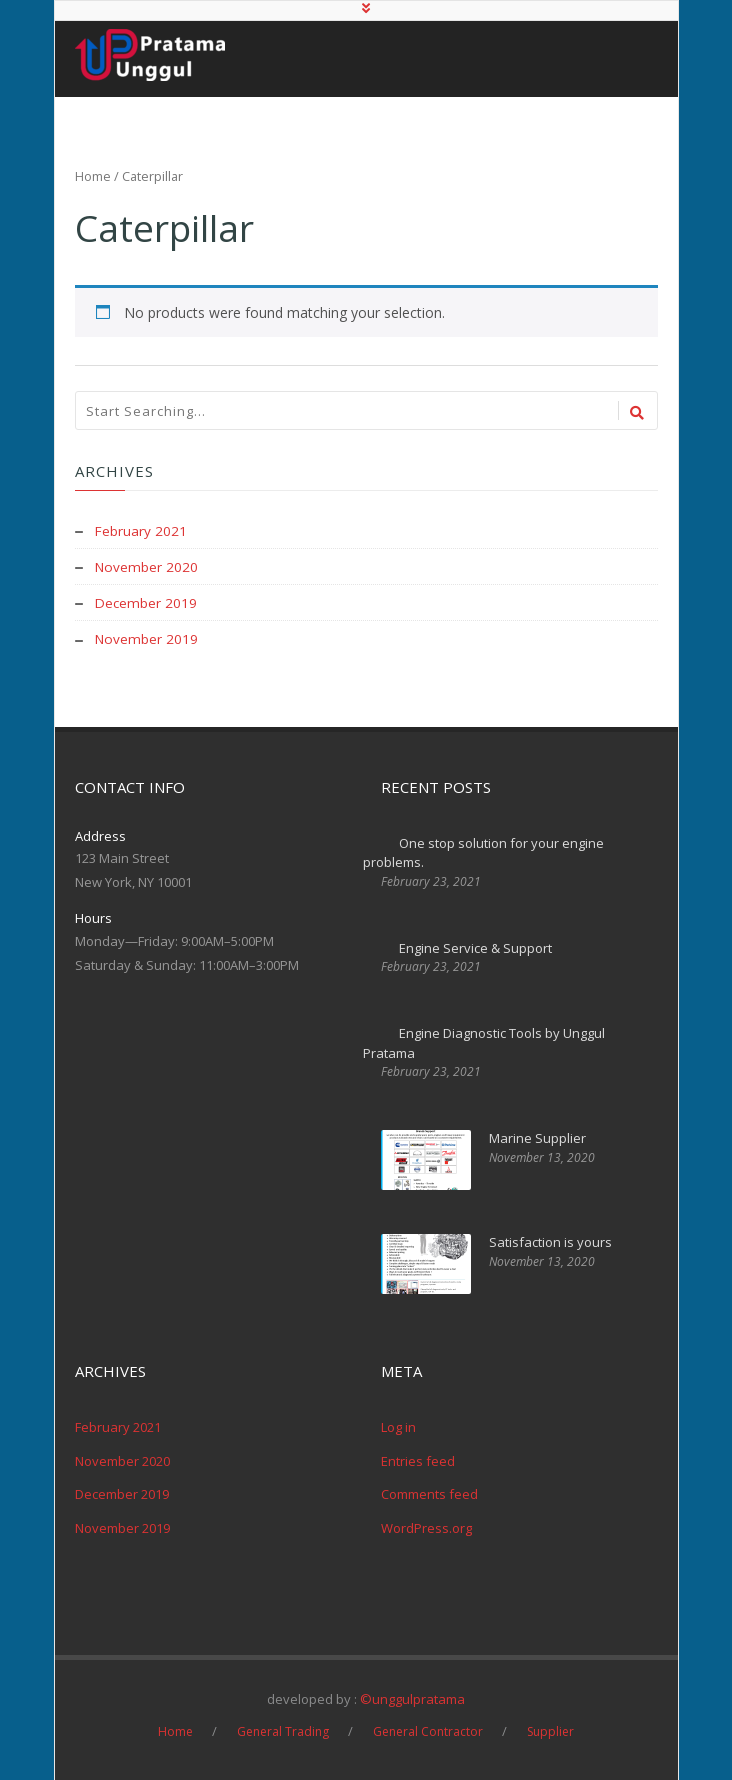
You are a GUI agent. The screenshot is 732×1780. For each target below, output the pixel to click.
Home (93, 176)
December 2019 (147, 601)
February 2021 (141, 529)
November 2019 (147, 637)
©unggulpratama (412, 1698)
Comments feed (429, 1493)
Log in (398, 1426)
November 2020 (147, 565)
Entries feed (418, 1459)
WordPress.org (426, 1526)
